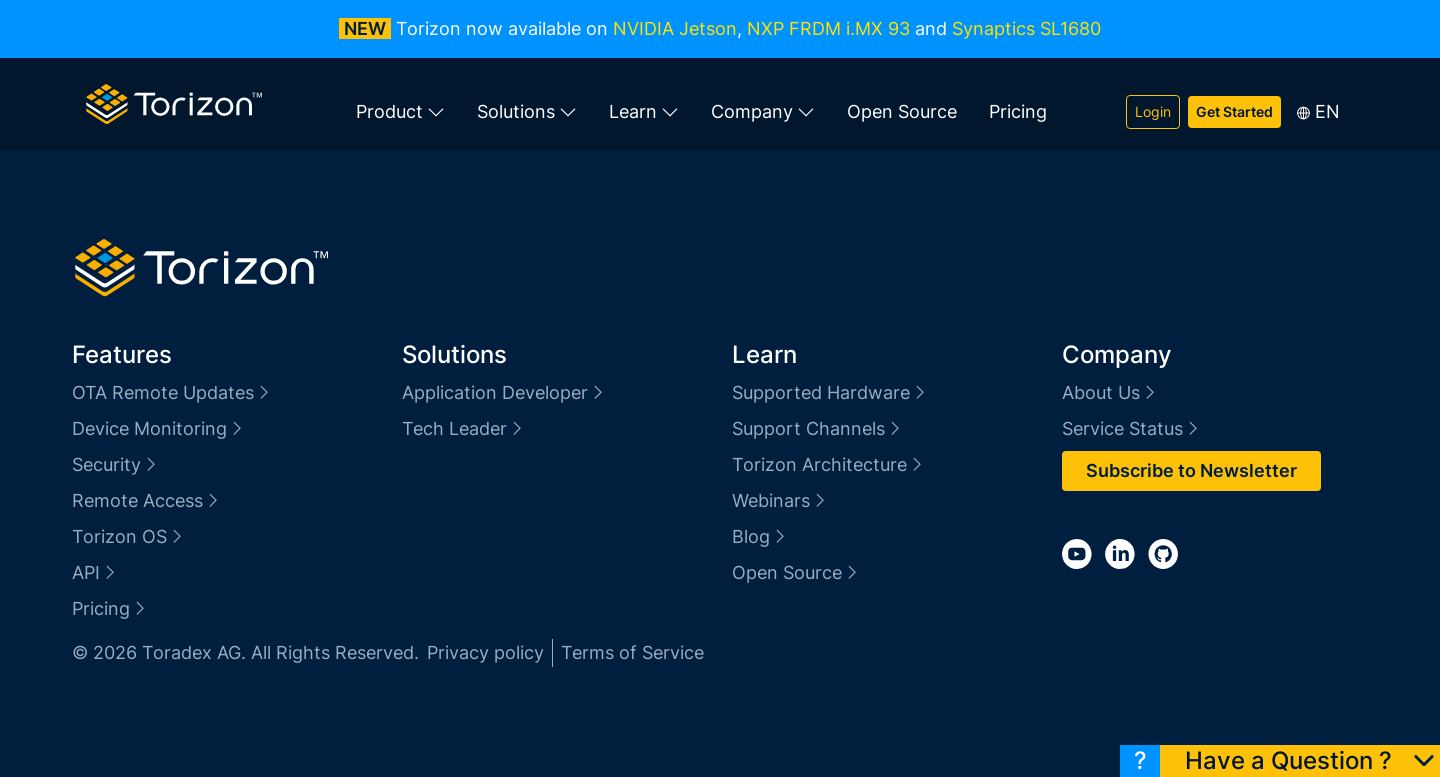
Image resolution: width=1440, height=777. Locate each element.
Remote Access (146, 500)
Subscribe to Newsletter (1191, 470)
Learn (644, 112)
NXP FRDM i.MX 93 (828, 28)
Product (400, 112)
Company (763, 112)
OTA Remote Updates (172, 392)
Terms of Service (632, 652)
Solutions (527, 112)
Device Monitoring (158, 428)
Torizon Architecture (828, 464)
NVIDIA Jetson (675, 28)
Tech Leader (463, 428)
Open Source (902, 111)
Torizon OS (128, 536)
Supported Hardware (830, 392)
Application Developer (504, 392)
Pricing (1018, 111)
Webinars (780, 500)
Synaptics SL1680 (1026, 28)
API (95, 572)
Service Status (1131, 428)
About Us (1110, 392)
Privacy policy (485, 652)
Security (115, 464)
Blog (760, 536)
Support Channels (817, 428)
